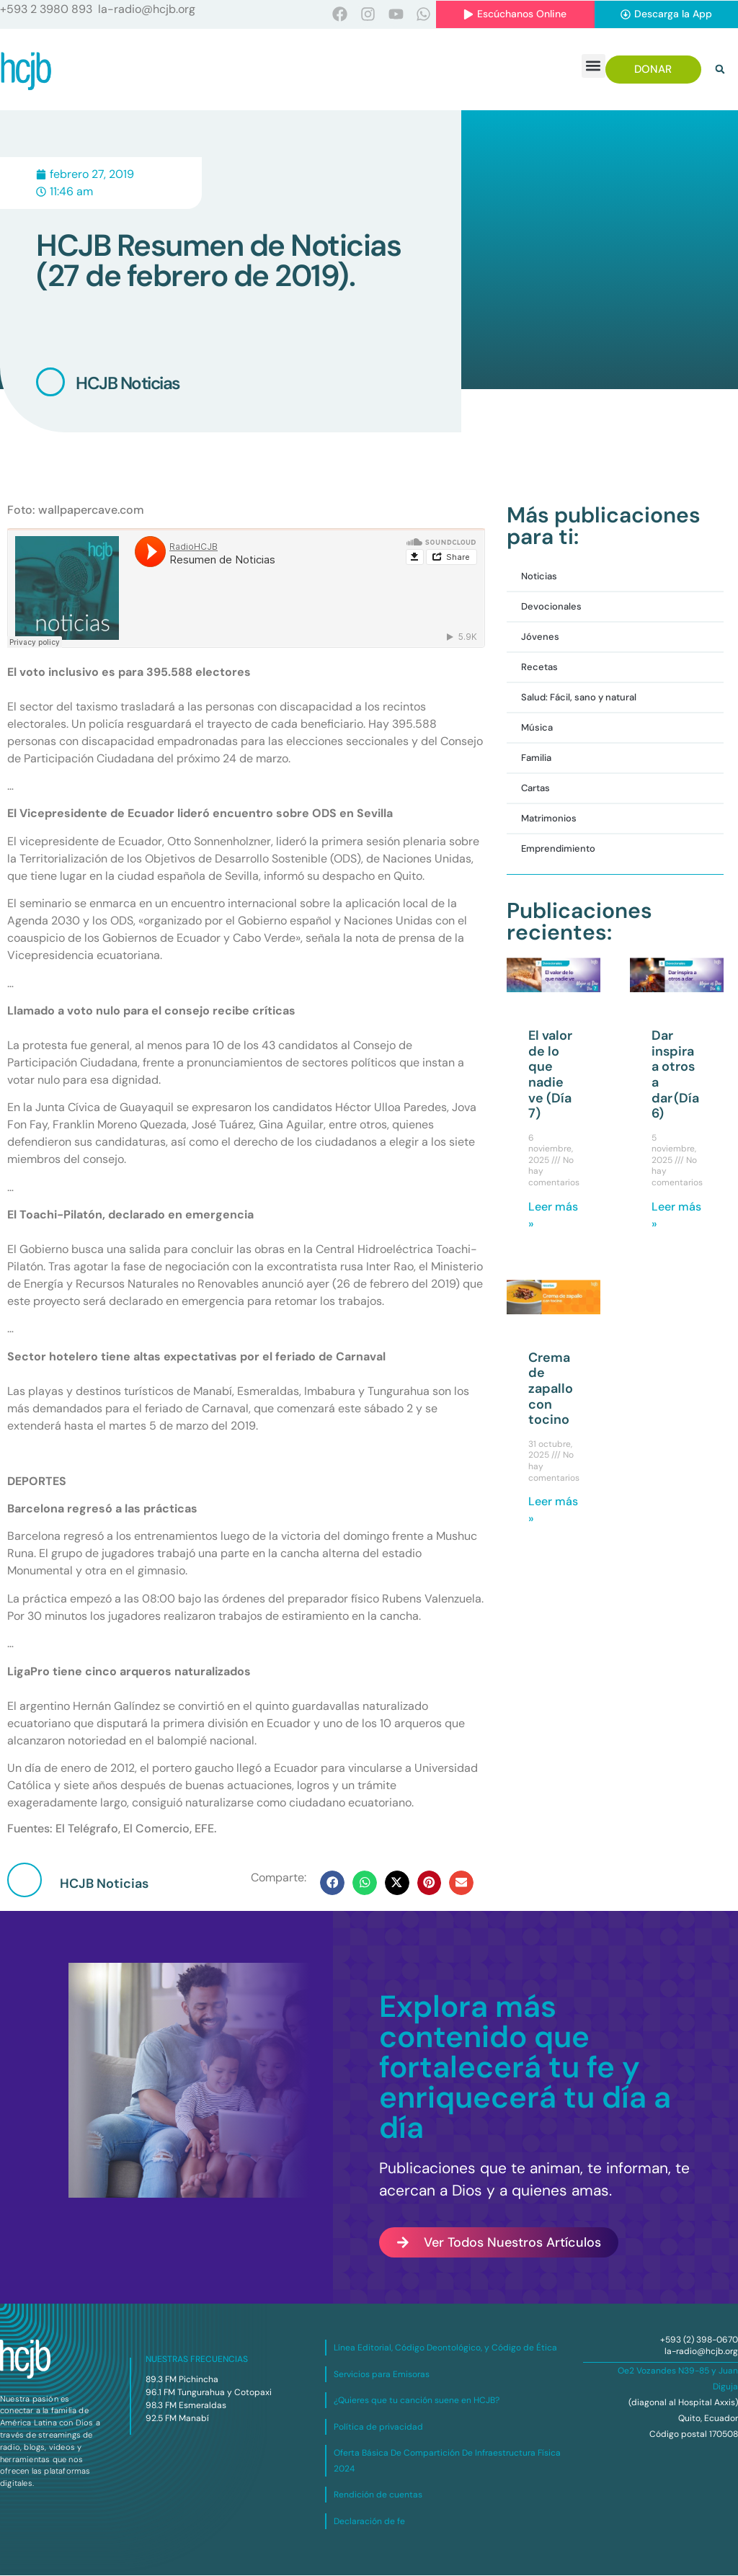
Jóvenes (540, 637)
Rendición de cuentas (378, 2495)
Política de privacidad (378, 2427)
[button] (593, 67)
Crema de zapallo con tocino (550, 1389)
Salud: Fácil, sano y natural (578, 698)
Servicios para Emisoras (382, 2375)
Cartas (535, 789)
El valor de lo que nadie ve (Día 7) (550, 1075)
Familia (536, 758)
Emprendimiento (558, 849)
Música (537, 728)
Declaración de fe (369, 2522)
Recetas (539, 667)
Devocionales (551, 607)
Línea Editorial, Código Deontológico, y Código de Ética (445, 2348)
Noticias (539, 577)
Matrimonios (549, 819)
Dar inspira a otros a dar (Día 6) (675, 1075)
